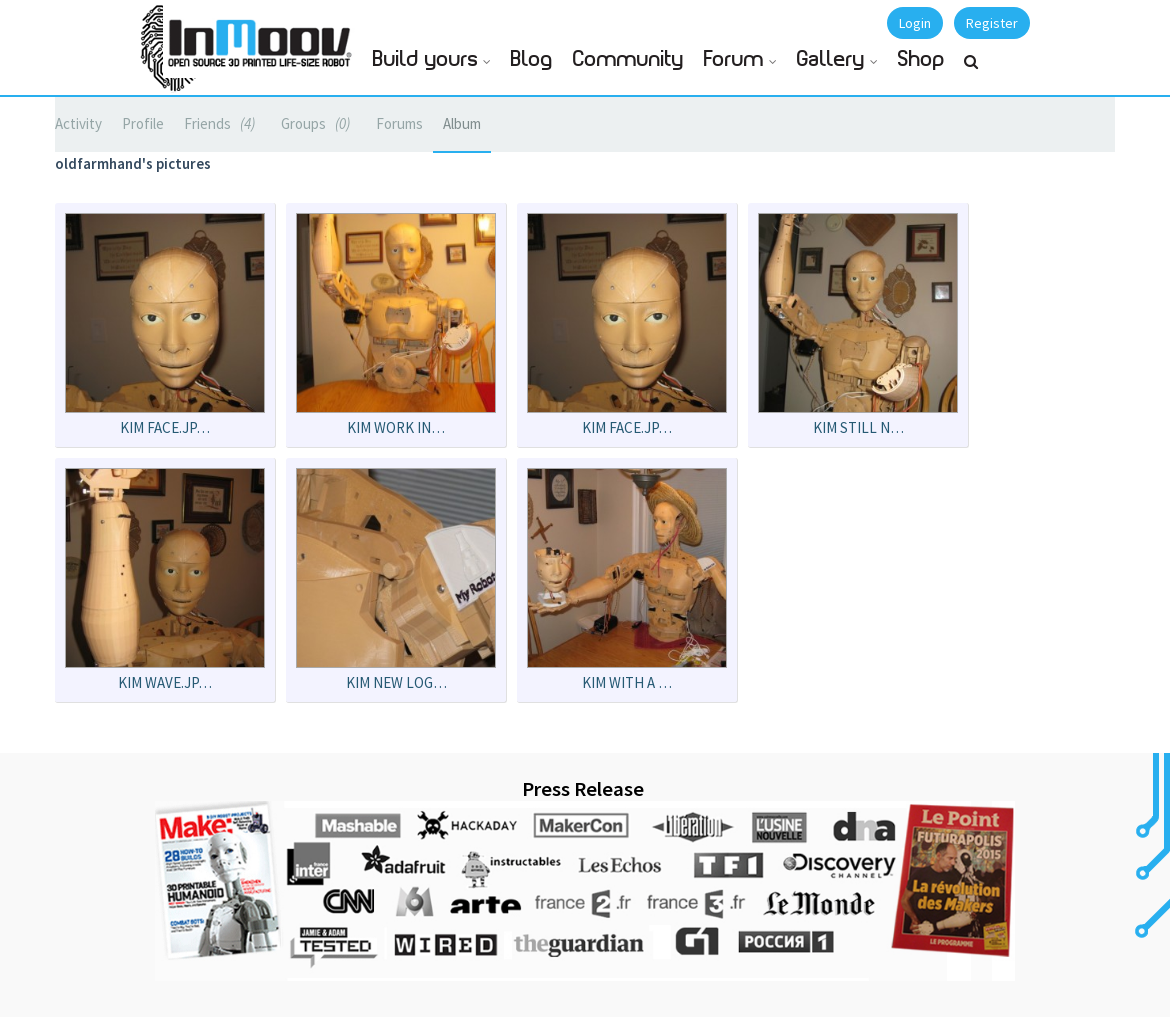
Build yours (425, 59)
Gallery (831, 59)
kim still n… (858, 427)
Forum (734, 59)
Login (915, 23)
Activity (78, 123)
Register (992, 23)
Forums (399, 123)
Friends (222, 123)
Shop (921, 59)
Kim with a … (627, 682)
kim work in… (396, 427)
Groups (318, 123)
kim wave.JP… (165, 682)
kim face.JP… (165, 427)
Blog (532, 59)
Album (462, 123)
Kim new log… (396, 682)
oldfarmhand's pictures (133, 163)
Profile (143, 123)
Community (628, 59)
